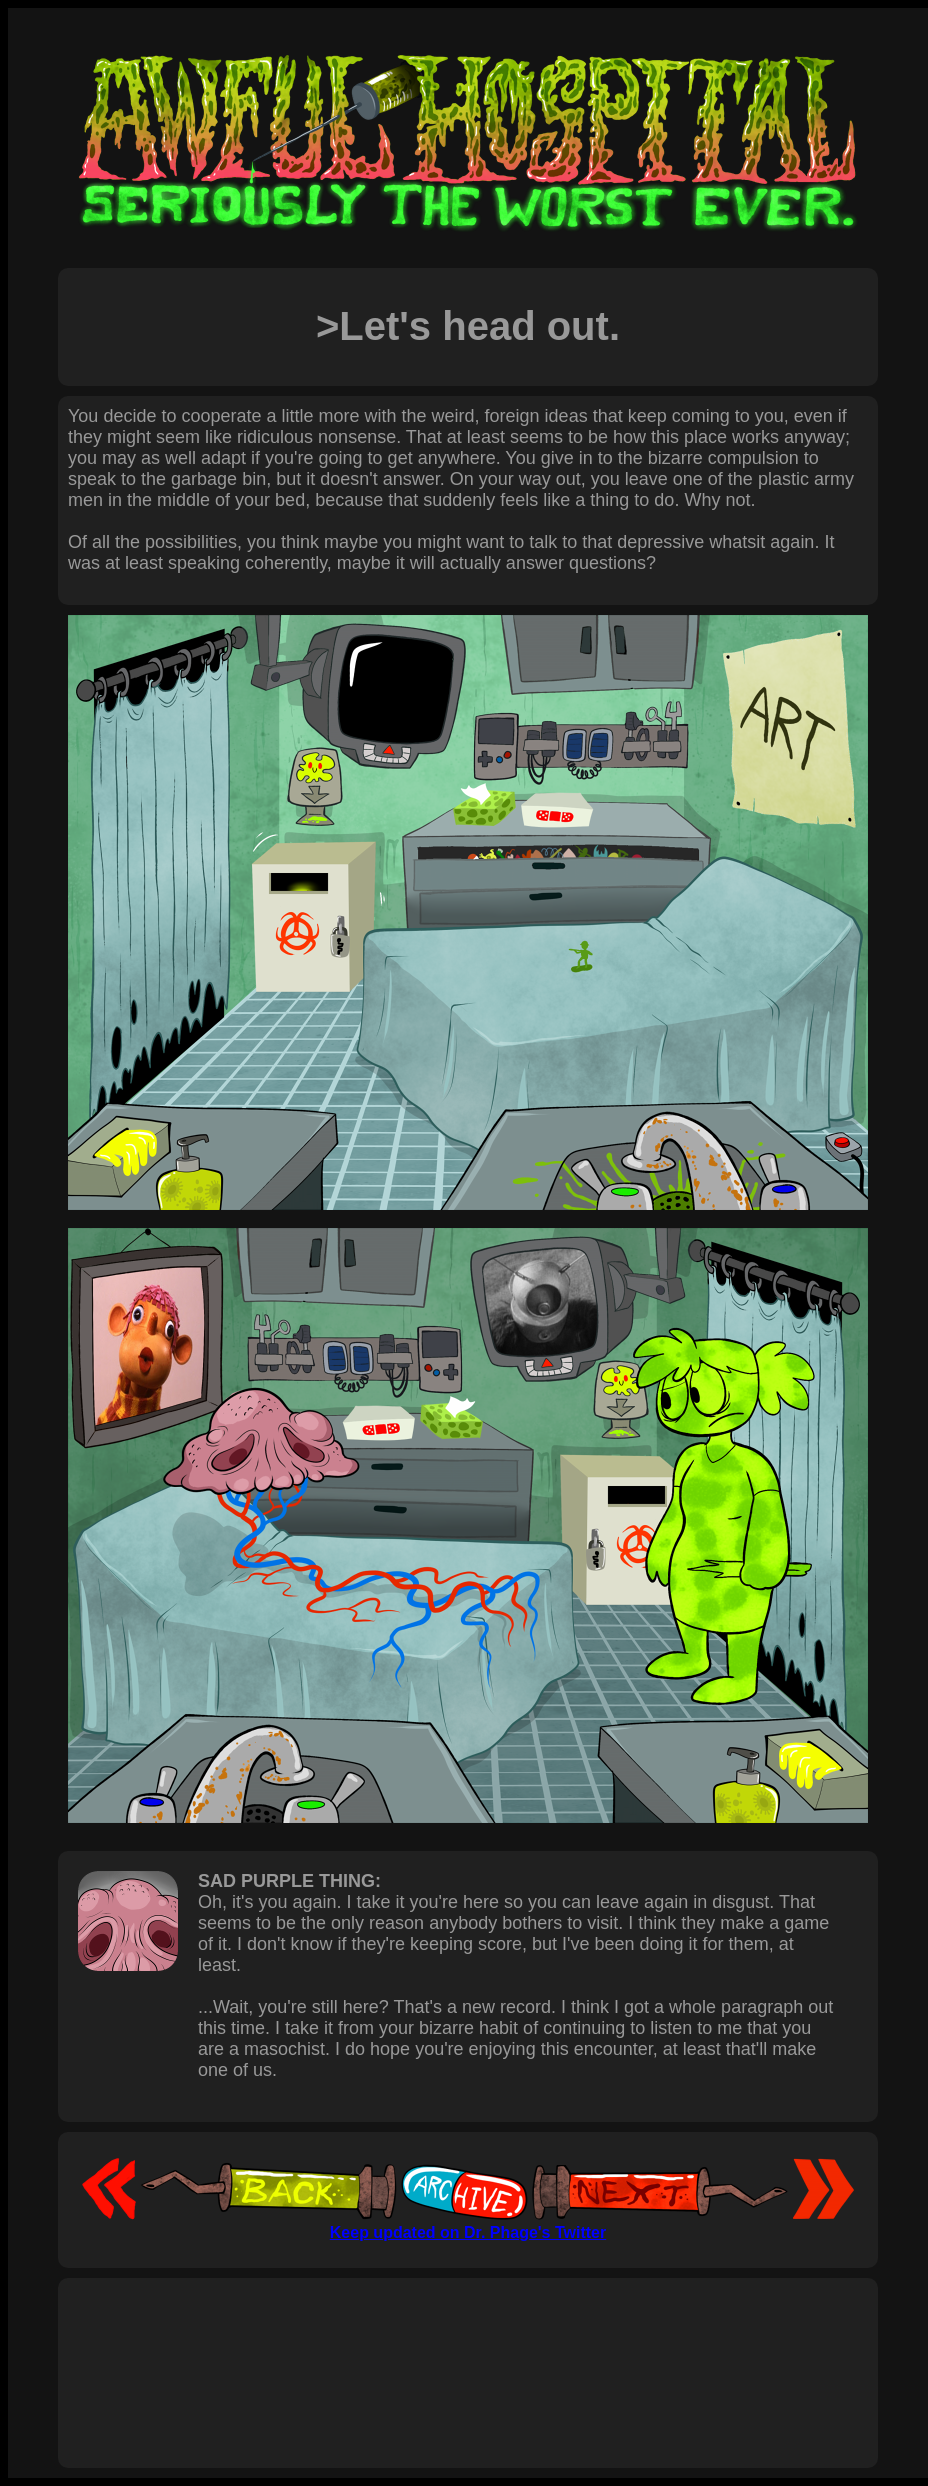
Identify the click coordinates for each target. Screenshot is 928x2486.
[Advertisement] (468, 2351)
